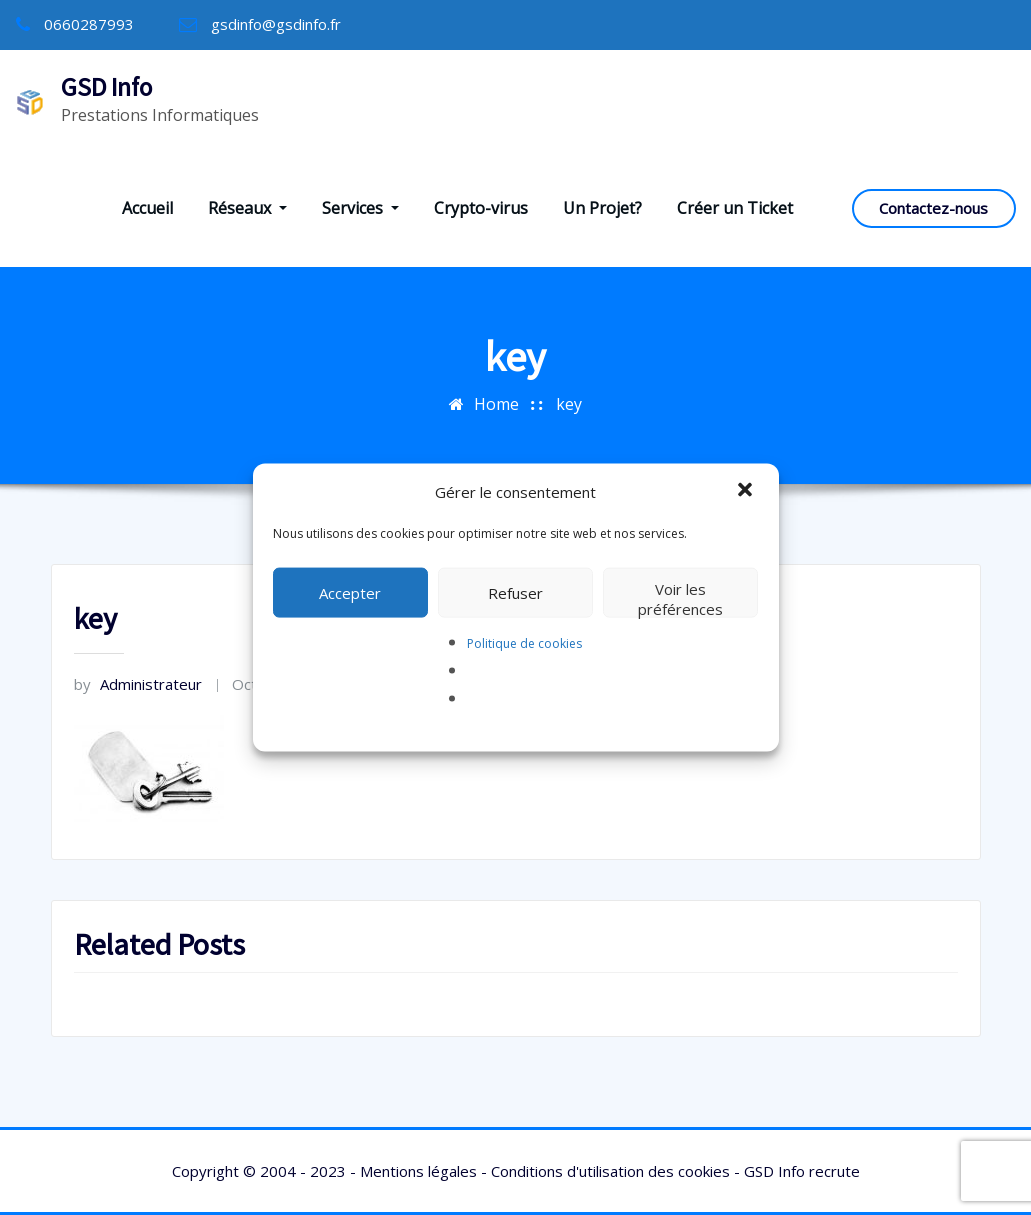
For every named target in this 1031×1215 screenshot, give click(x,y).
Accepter (350, 592)
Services (360, 208)
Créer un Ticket (735, 208)
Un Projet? (602, 208)
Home (496, 404)
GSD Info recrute (802, 1171)
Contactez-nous (933, 208)
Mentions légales (418, 1171)
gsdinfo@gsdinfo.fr (276, 24)
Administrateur (138, 684)
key (569, 404)
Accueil (147, 208)
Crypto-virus (481, 208)
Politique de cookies (524, 642)
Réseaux (247, 208)
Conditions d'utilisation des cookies (610, 1171)
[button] (747, 491)
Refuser (515, 592)
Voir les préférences (680, 597)
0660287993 (89, 24)
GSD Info (106, 87)
